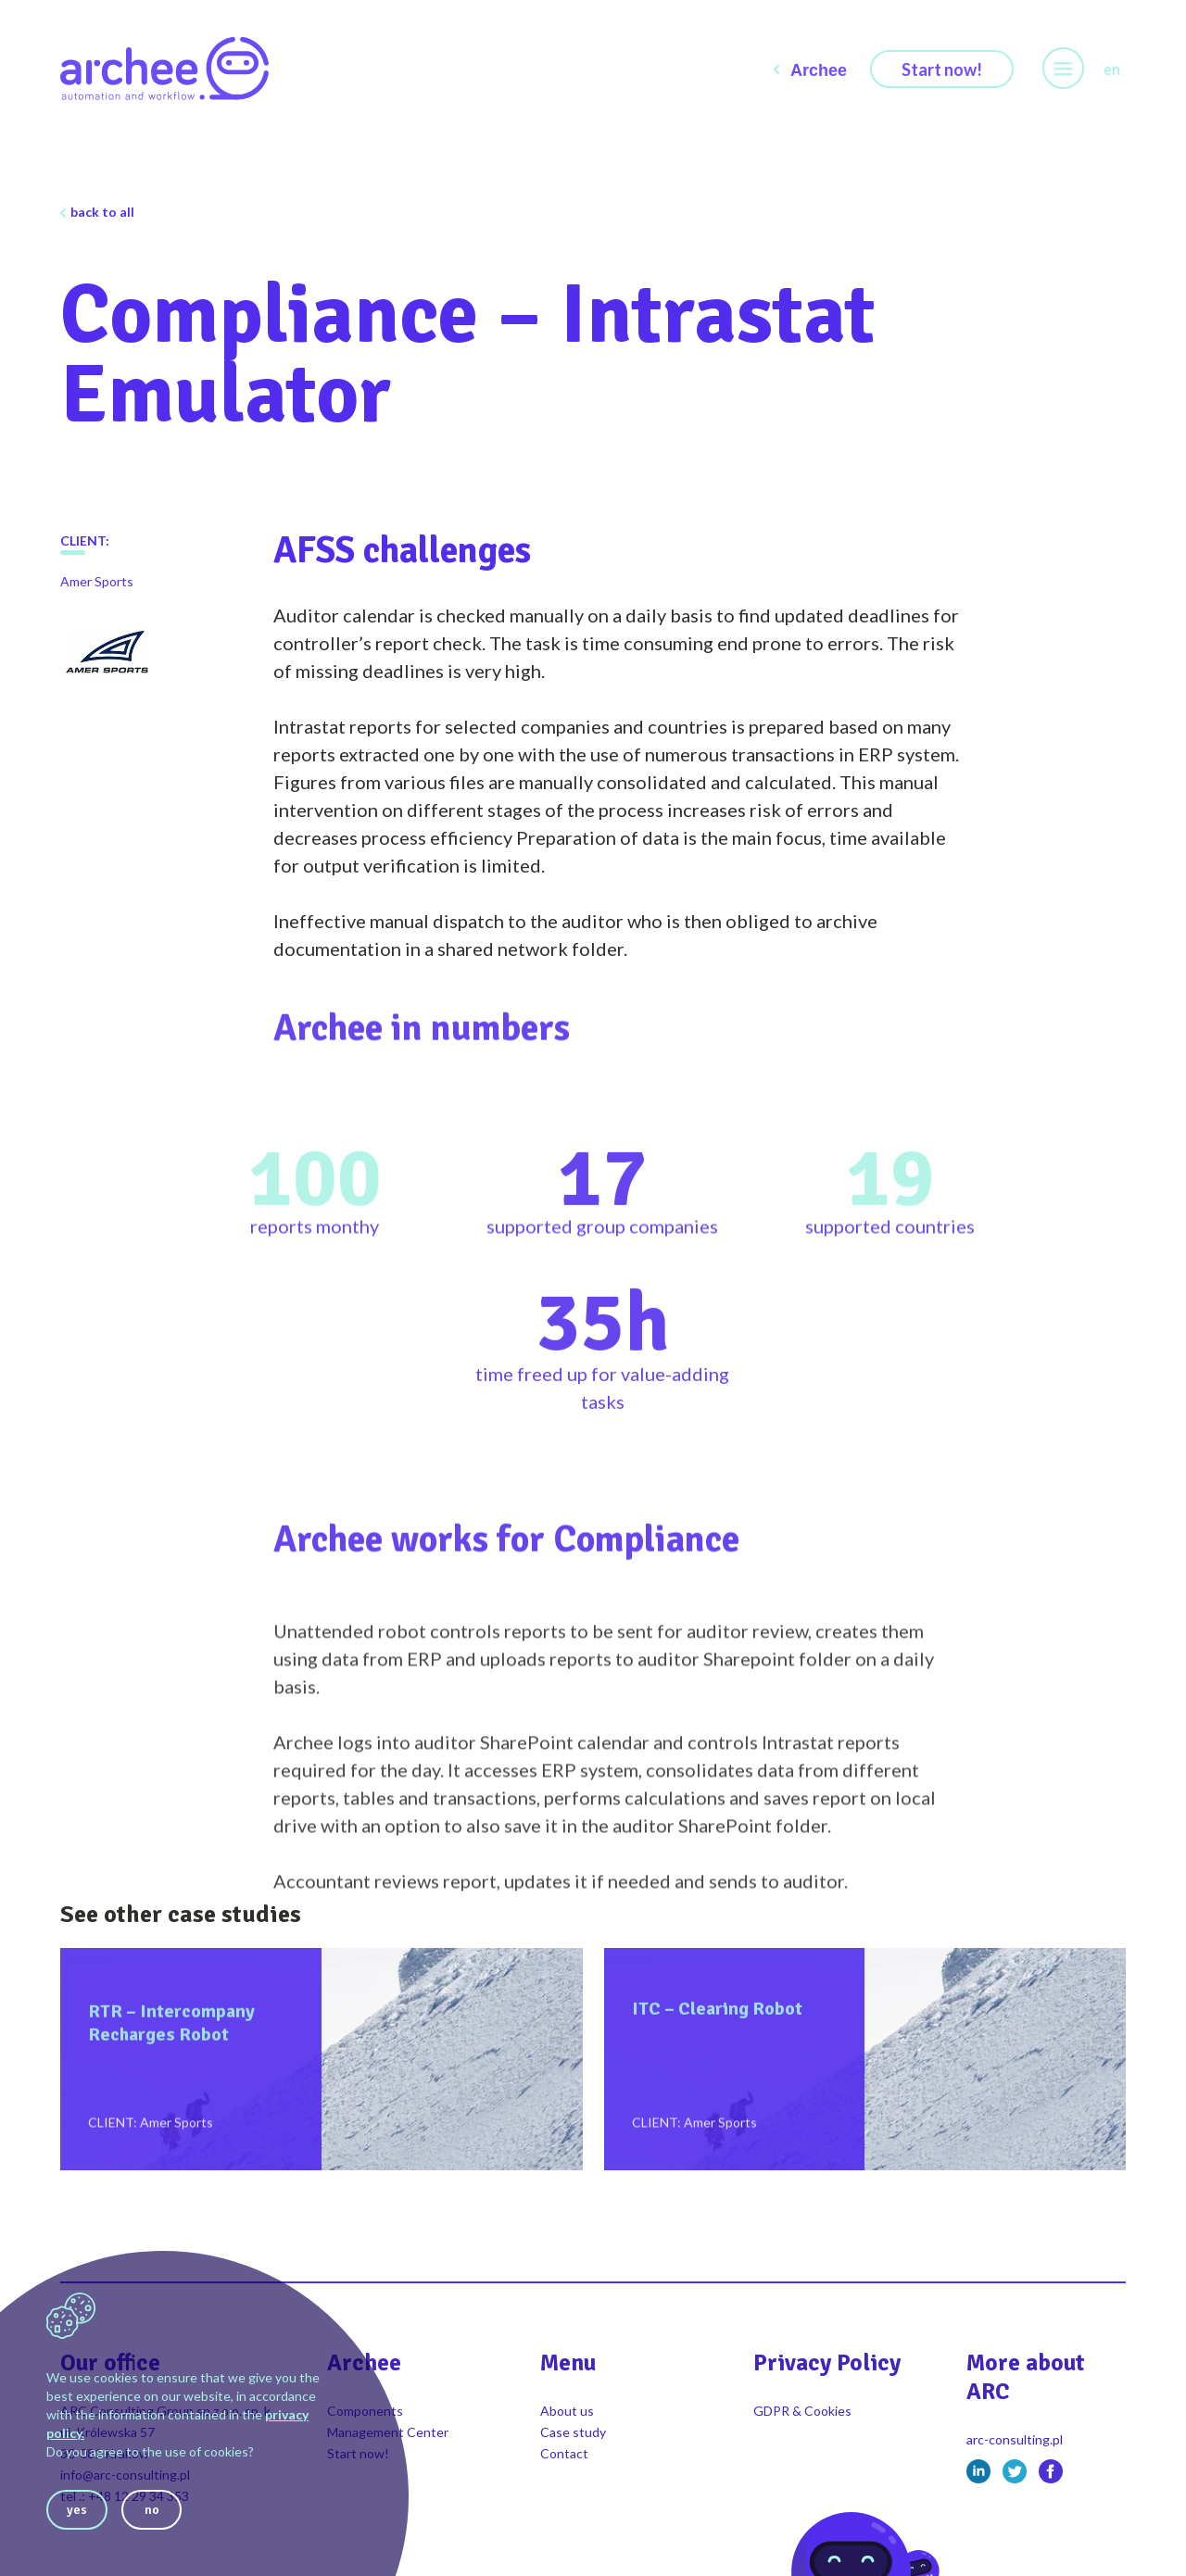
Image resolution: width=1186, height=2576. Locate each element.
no (152, 2510)
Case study (573, 2432)
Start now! (942, 69)
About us (567, 2411)
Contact (564, 2453)
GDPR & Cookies (802, 2411)
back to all (102, 212)
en (1112, 69)
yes (77, 2510)
